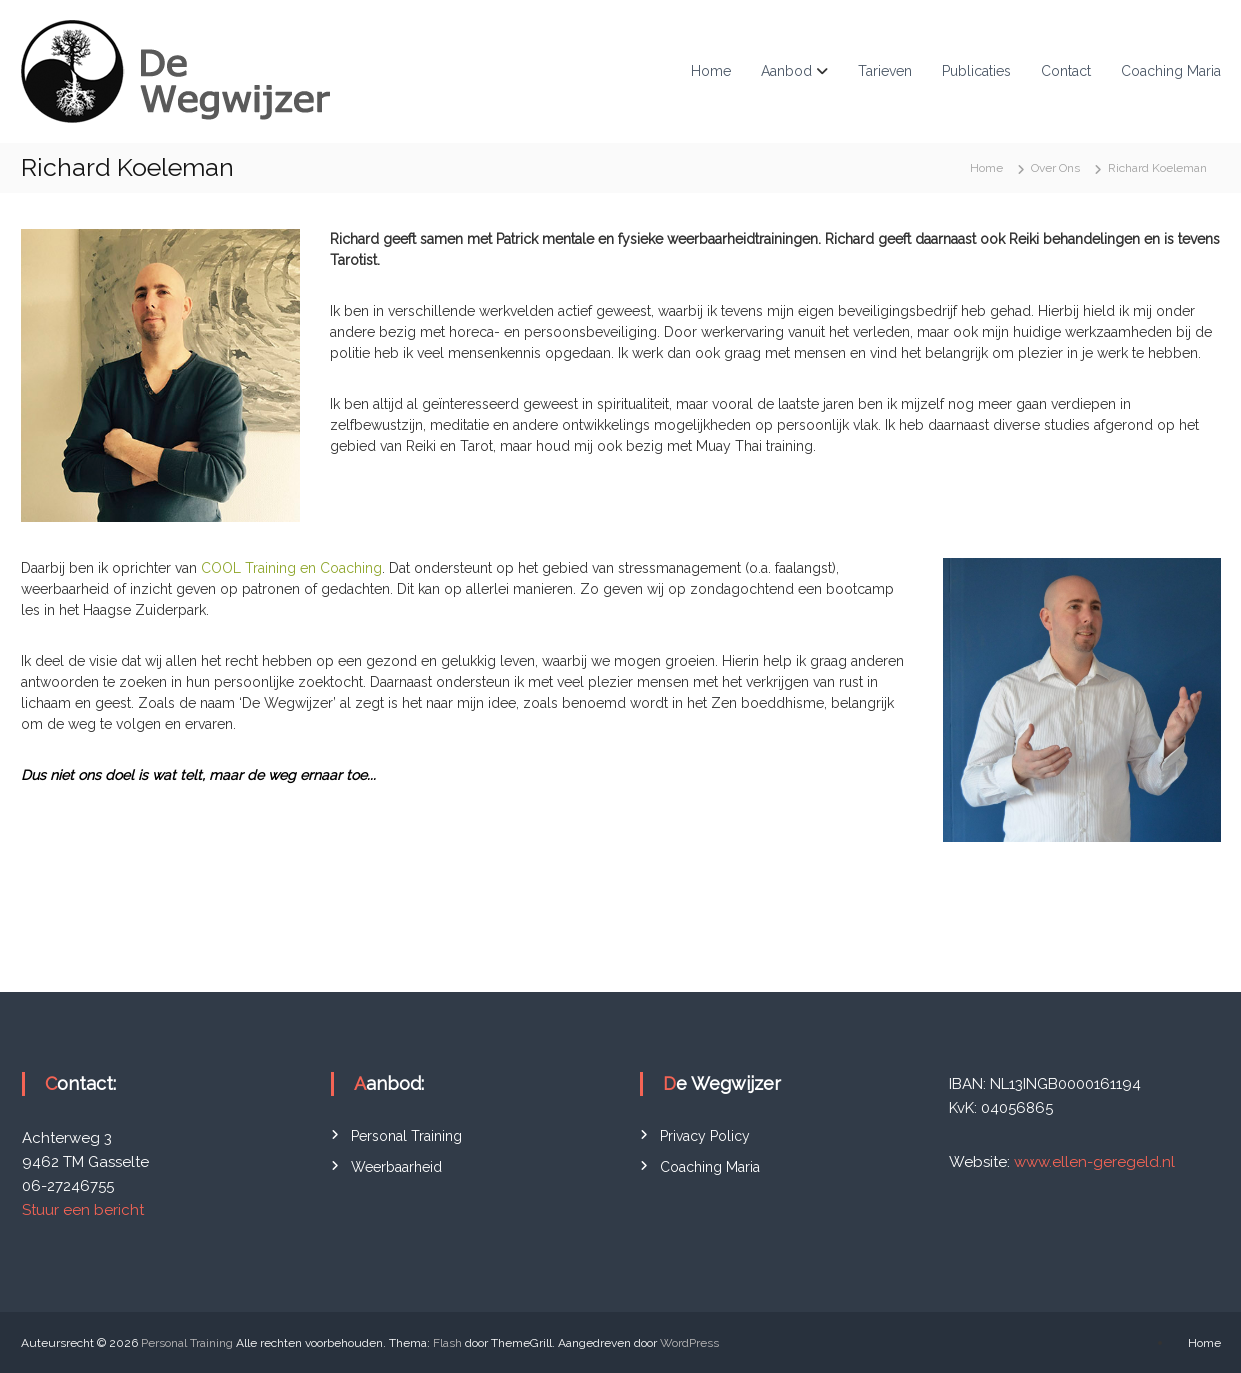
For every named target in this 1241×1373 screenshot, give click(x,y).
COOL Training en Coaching (291, 568)
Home (711, 71)
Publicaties (976, 71)
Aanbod (786, 71)
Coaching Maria (1171, 71)
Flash (447, 1343)
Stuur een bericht (83, 1210)
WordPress (689, 1343)
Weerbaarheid (396, 1167)
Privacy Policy (705, 1136)
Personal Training (406, 1136)
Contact (1066, 71)
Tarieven (885, 71)
